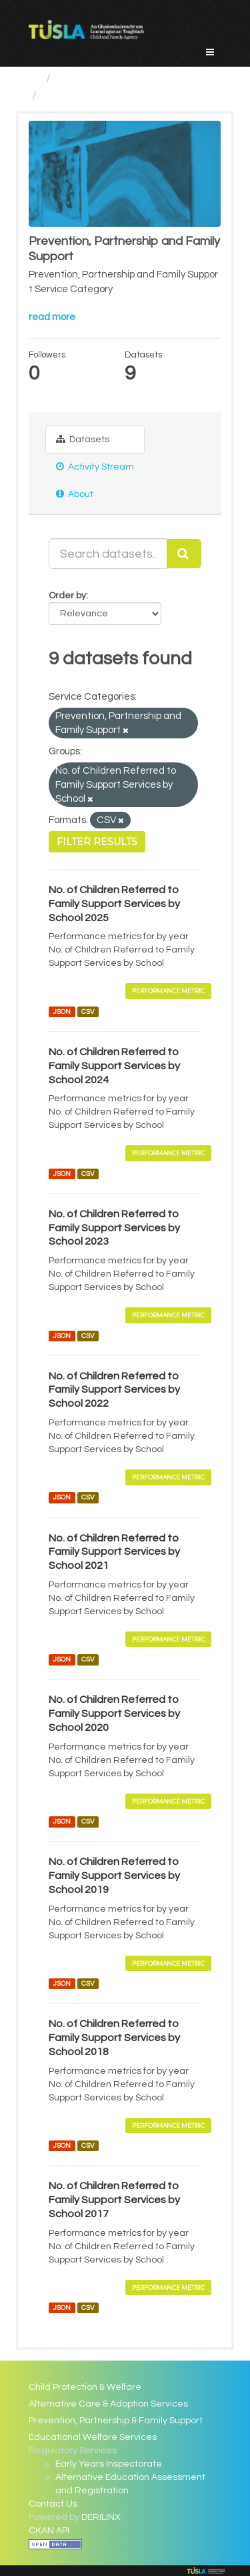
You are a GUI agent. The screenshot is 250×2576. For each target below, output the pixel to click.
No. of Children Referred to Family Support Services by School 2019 (114, 1875)
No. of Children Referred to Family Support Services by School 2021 (114, 1552)
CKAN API (49, 2530)
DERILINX (101, 2517)
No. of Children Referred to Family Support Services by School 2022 (114, 1390)
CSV (88, 1011)
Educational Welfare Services (93, 2437)
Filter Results (97, 842)
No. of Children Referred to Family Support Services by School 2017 (114, 2199)
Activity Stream (95, 467)
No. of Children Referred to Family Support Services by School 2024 (114, 1066)
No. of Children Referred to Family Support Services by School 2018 (114, 2037)
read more (52, 317)
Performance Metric (168, 991)
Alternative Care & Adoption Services (108, 2404)
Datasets (82, 439)
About (74, 494)
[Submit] (184, 553)
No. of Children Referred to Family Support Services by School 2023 (114, 1228)
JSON (62, 1011)
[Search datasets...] (108, 553)
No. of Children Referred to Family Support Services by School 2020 (114, 1713)
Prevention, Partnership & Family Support (116, 2420)
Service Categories (109, 78)
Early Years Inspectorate (108, 2464)
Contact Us (53, 2504)
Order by (67, 595)
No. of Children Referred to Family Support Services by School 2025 (114, 903)
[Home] (34, 78)
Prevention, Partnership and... (123, 95)
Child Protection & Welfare (85, 2387)
